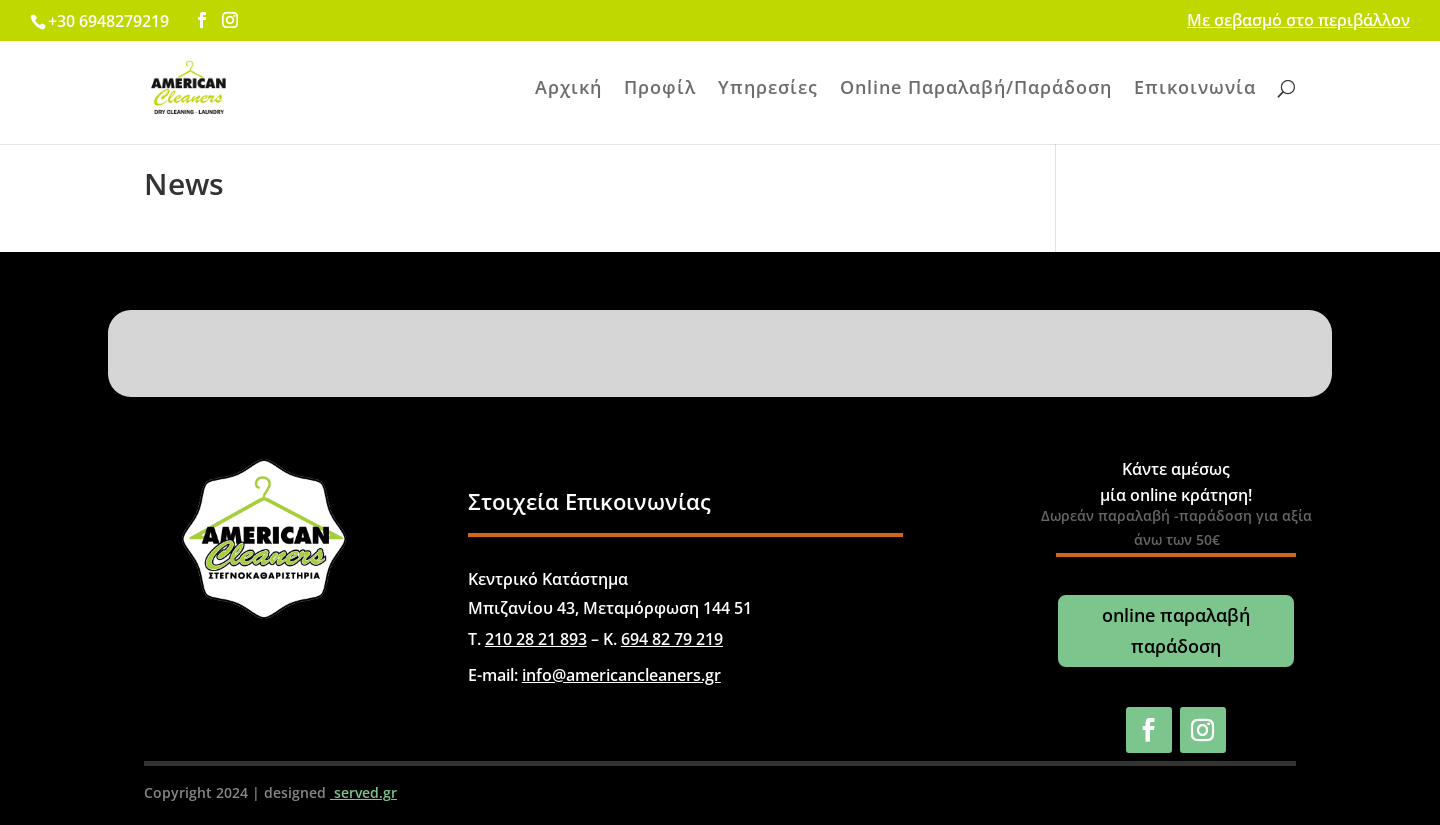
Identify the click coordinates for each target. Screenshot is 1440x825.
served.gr (363, 792)
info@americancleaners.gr (621, 675)
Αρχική (568, 89)
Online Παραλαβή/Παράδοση (976, 89)
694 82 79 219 (672, 639)
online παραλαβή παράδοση (1176, 630)
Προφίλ (660, 89)
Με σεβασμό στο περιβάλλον (1298, 21)
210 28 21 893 (536, 639)
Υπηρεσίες (768, 89)
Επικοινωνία (1195, 89)
